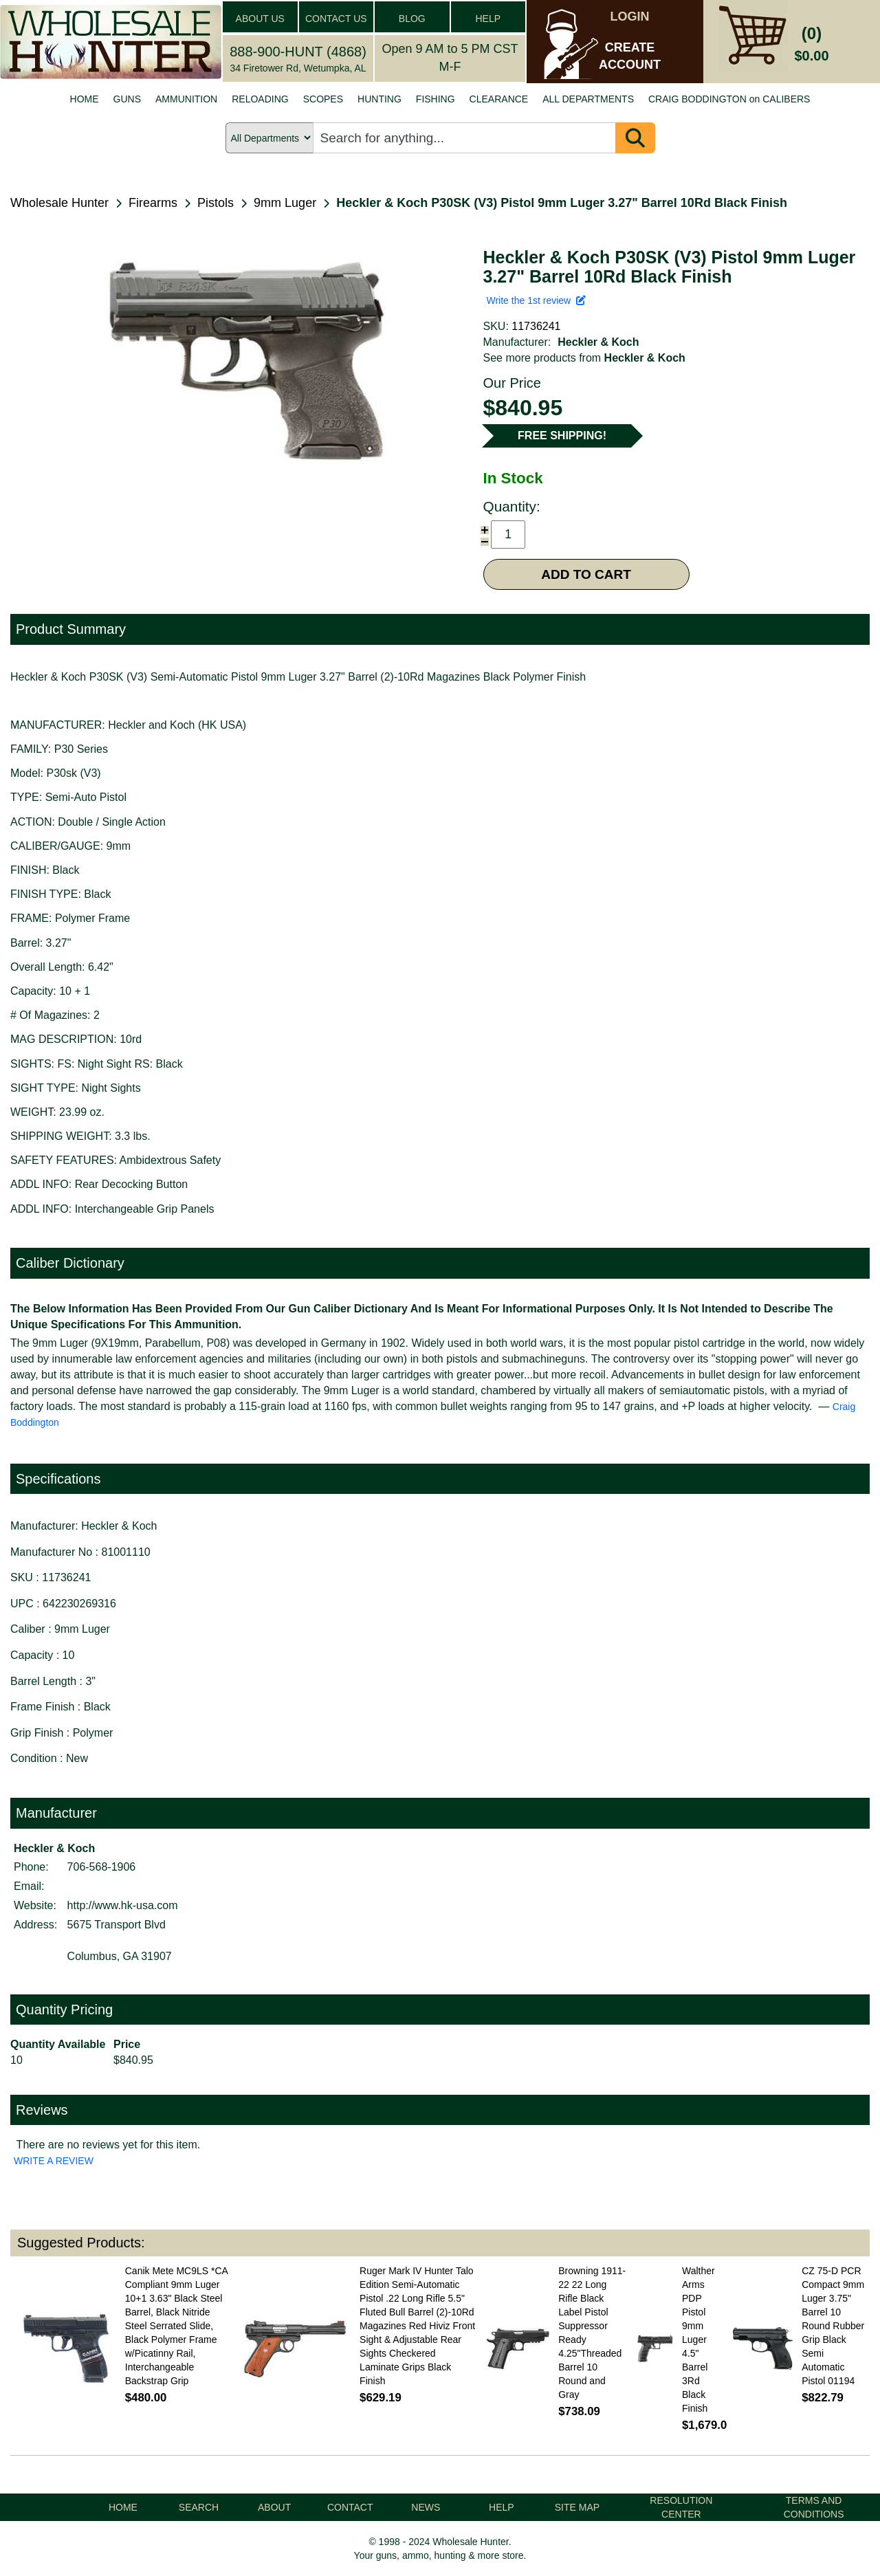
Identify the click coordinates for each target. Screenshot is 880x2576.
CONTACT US (336, 18)
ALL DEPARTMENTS (588, 98)
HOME (84, 98)
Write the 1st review (536, 300)
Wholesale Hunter (59, 203)
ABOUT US (260, 18)
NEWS (425, 2507)
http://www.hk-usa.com (122, 1905)
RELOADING (260, 98)
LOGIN (630, 16)
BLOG (412, 18)
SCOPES (323, 98)
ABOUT (274, 2507)
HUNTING (380, 98)
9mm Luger (285, 203)
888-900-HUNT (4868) (298, 51)
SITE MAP (577, 2507)
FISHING (435, 98)
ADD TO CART (586, 574)
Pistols (215, 203)
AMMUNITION (186, 98)
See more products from (584, 358)
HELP (487, 18)
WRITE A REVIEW (54, 2160)
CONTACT (350, 2507)
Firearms (153, 203)
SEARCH (199, 2507)
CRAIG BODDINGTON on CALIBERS (729, 98)
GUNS (127, 98)
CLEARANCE (499, 98)
